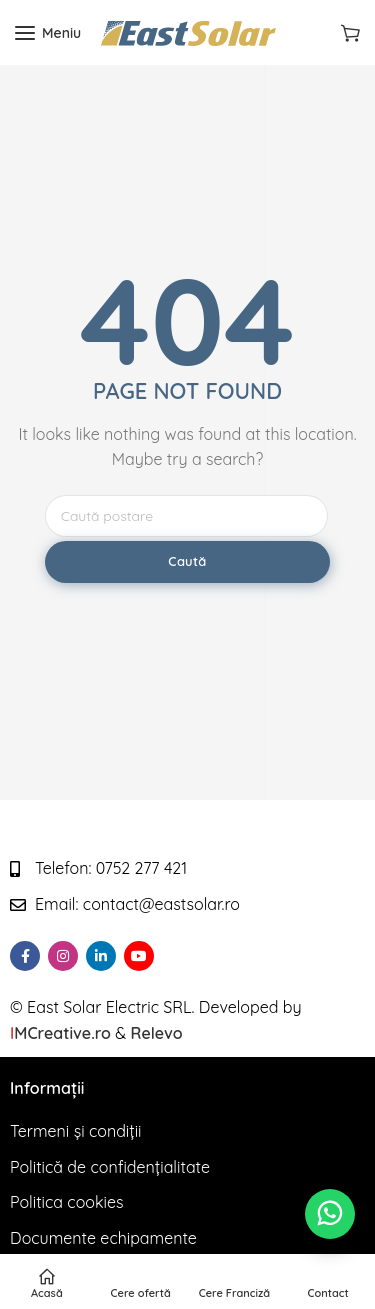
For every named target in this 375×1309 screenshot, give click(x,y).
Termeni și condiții (76, 1131)
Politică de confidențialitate (110, 1167)
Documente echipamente (103, 1238)
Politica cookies (67, 1202)
